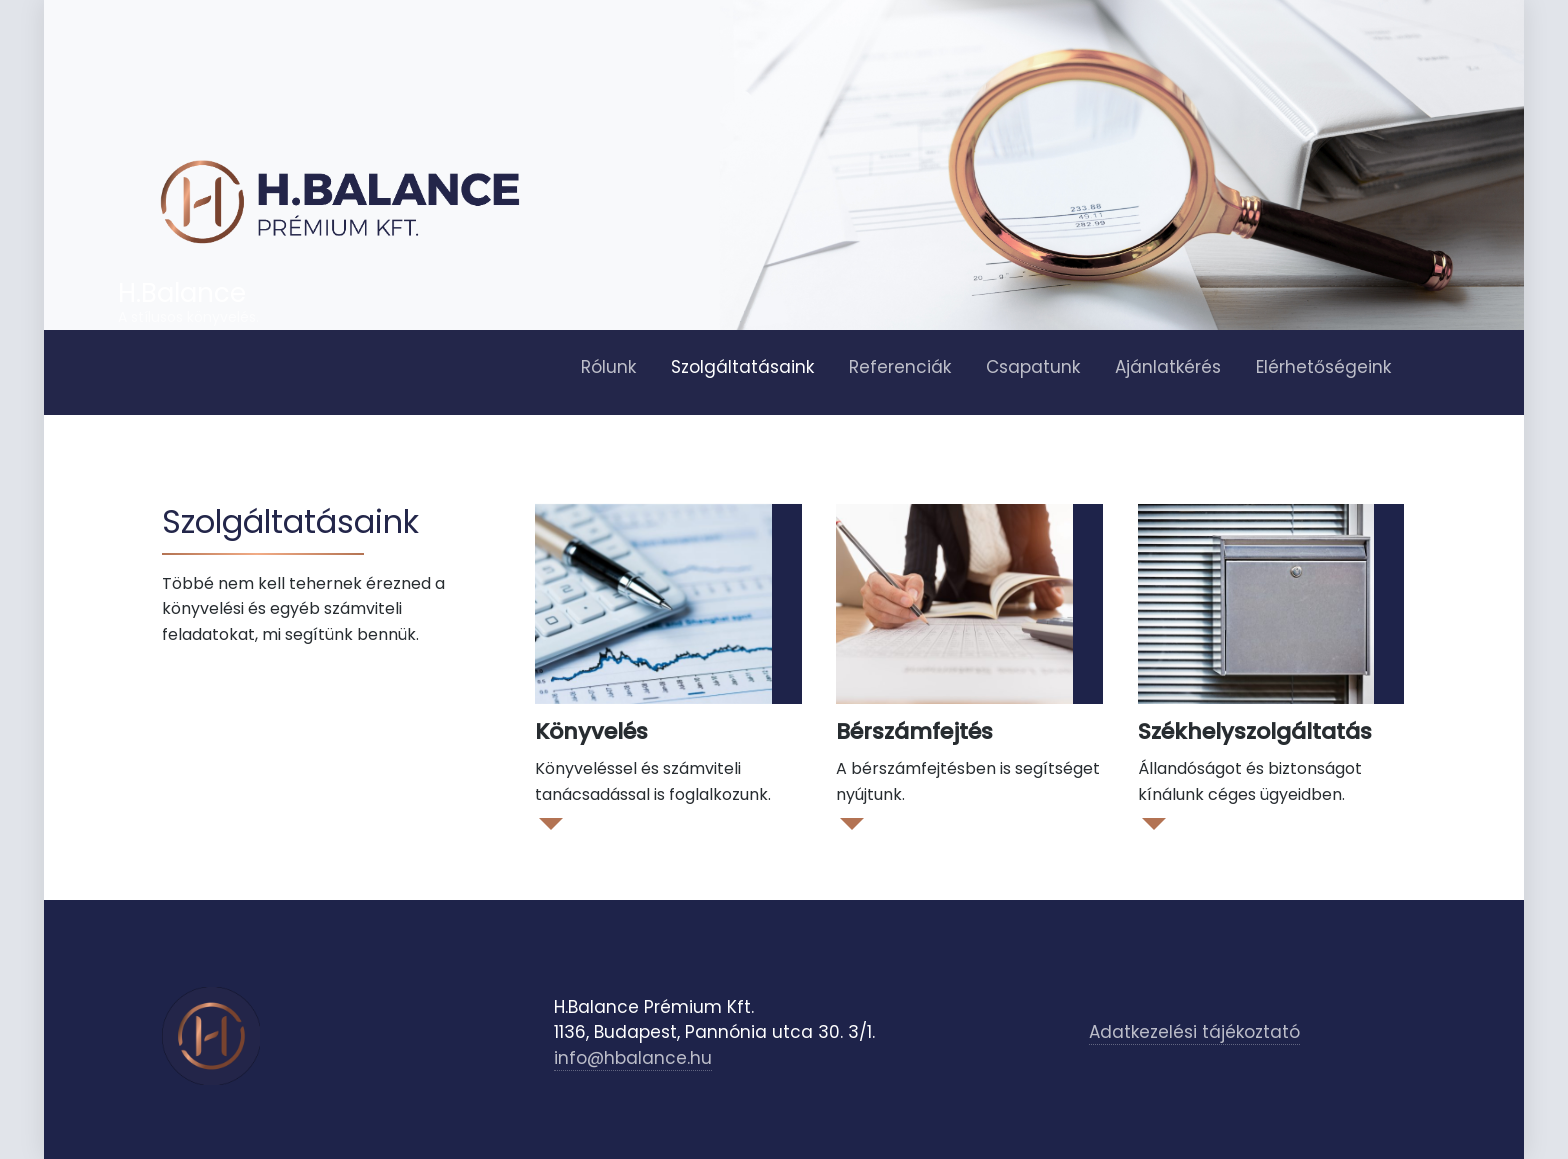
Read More (550, 823)
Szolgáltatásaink (742, 367)
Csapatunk (1033, 367)
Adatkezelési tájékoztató (1194, 1032)
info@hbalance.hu (633, 1058)
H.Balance (182, 293)
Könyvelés (591, 731)
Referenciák (900, 367)
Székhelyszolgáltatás (1255, 731)
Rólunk (608, 367)
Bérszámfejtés (914, 731)
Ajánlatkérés (1168, 367)
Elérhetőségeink (1323, 367)
